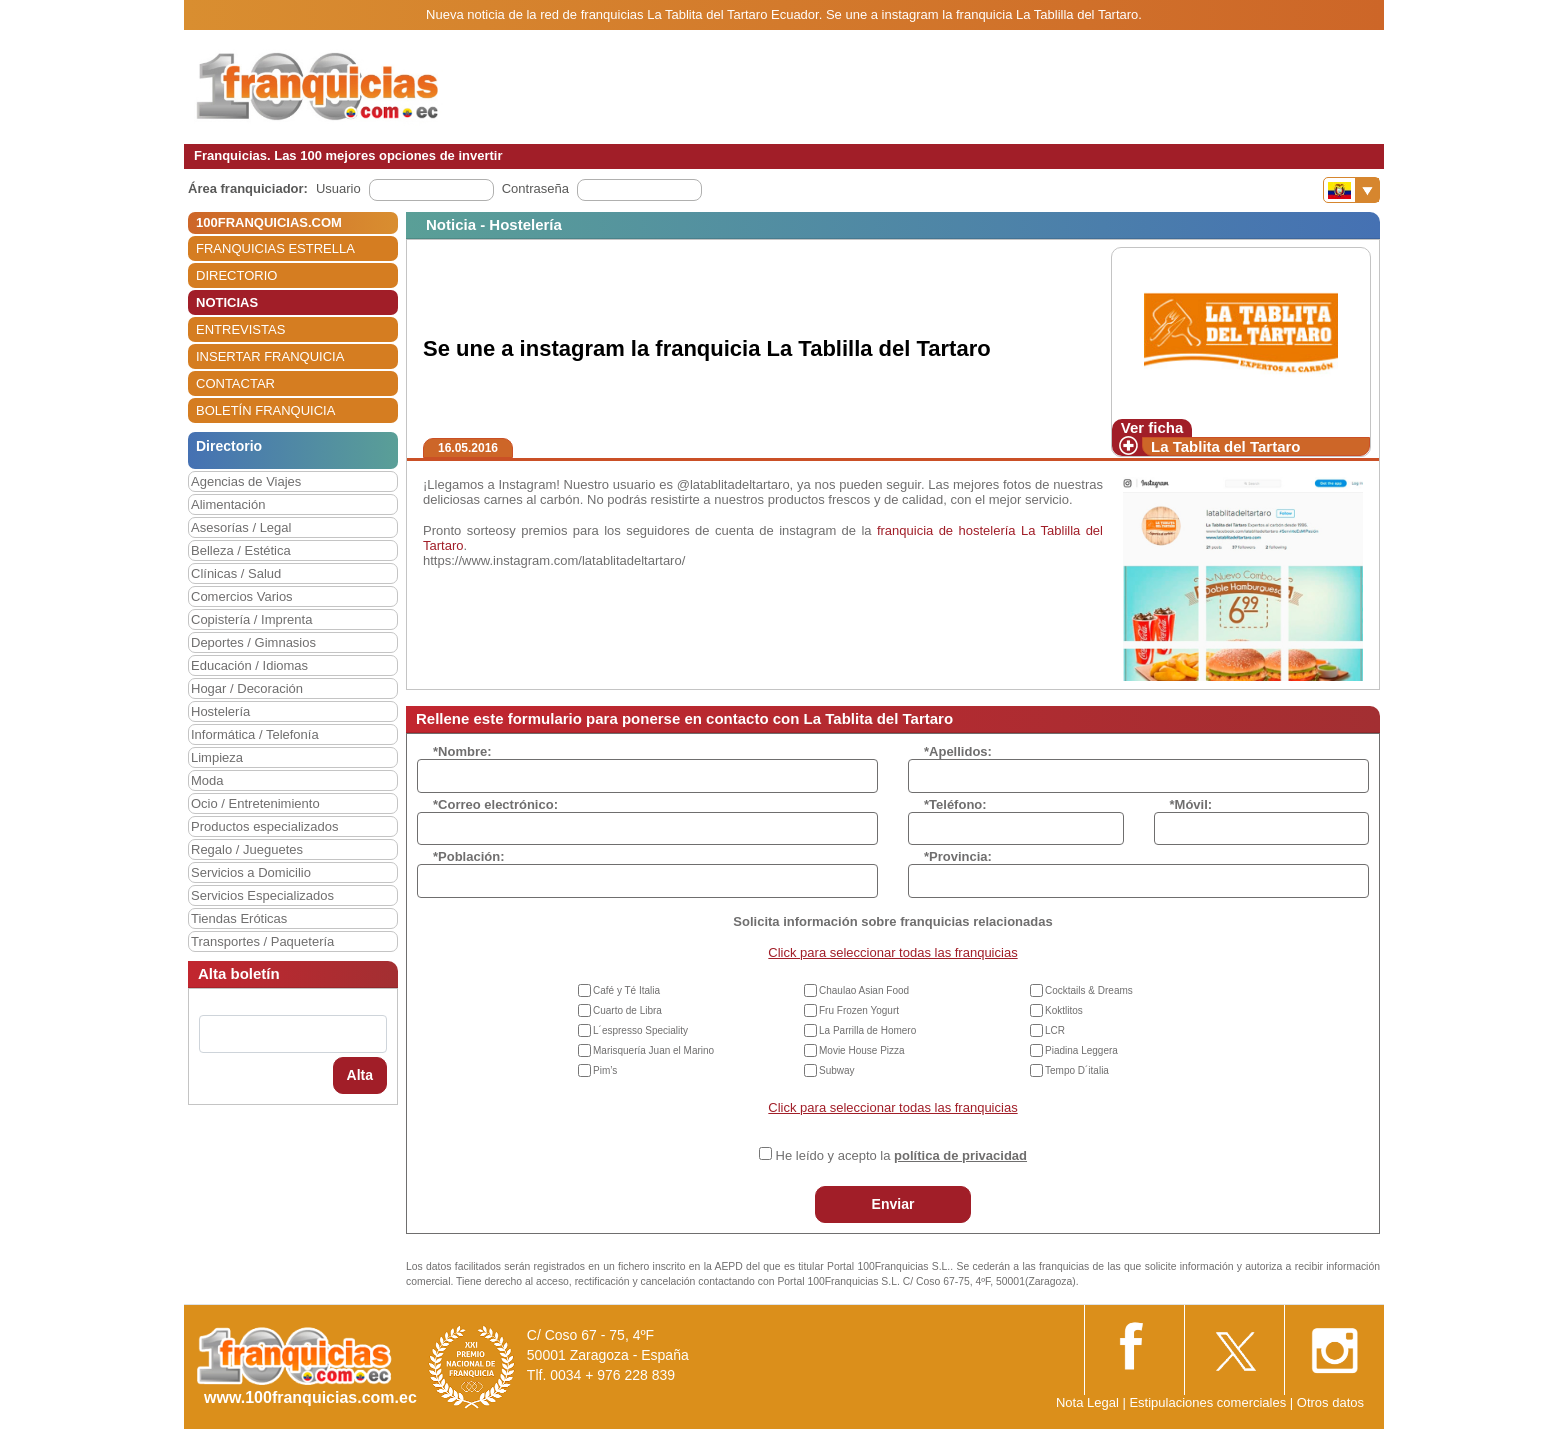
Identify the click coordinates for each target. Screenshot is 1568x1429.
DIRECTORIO (236, 275)
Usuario (338, 188)
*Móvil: (1191, 804)
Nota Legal (1087, 1402)
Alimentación (228, 504)
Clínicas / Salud (236, 573)
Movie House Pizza (862, 1050)
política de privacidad (960, 1155)
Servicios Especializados (262, 895)
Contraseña (535, 188)
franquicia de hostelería (946, 530)
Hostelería (220, 711)
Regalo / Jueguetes (247, 849)
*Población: (469, 856)
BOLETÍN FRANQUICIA (265, 410)
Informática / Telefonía (255, 734)
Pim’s (605, 1070)
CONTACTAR (235, 383)
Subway (837, 1070)
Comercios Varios (242, 596)
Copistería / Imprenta (251, 619)
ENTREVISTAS (240, 329)
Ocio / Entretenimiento (255, 803)
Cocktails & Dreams (1089, 990)
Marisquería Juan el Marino (653, 1050)
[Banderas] (1351, 190)
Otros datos (1330, 1402)
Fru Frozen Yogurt (859, 1010)
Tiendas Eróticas (239, 918)
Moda (207, 780)
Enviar (893, 1204)
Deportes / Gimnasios (253, 642)
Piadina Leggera (1081, 1050)
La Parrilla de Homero (867, 1030)
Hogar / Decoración (247, 688)
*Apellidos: (958, 751)
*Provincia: (958, 856)
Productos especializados (264, 826)
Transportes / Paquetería (262, 941)
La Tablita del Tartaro (1225, 446)
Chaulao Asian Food (864, 990)
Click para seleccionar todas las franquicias (892, 952)
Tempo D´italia (1077, 1070)
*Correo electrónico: (495, 804)
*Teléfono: (955, 804)
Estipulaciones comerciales (1209, 1402)
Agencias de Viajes (246, 481)
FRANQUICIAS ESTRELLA (275, 248)
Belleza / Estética (241, 550)
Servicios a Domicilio (251, 872)
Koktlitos (1064, 1010)
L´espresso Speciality (640, 1030)
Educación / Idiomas (249, 665)
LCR (1055, 1030)
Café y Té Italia (626, 990)
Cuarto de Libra (627, 1010)
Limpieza (217, 757)
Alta (360, 1075)
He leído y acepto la (901, 1155)
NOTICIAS (227, 302)
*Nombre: (462, 751)
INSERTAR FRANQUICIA (270, 356)
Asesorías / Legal (241, 527)
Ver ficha (1152, 427)
